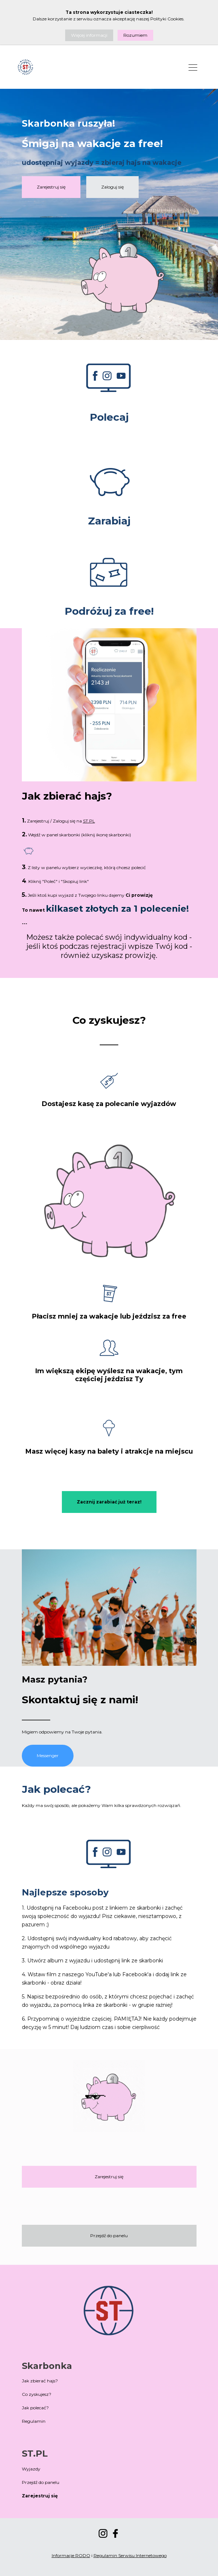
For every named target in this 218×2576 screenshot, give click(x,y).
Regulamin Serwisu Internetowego (130, 2555)
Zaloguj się (112, 187)
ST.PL (89, 821)
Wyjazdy (31, 2469)
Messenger (48, 1755)
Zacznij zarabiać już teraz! (109, 1502)
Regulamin (33, 2421)
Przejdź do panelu (109, 2235)
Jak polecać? (35, 2407)
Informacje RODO (71, 2555)
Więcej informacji (89, 35)
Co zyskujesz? (36, 2394)
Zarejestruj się (51, 187)
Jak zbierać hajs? (40, 2380)
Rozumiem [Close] (135, 35)
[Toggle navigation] (193, 67)
